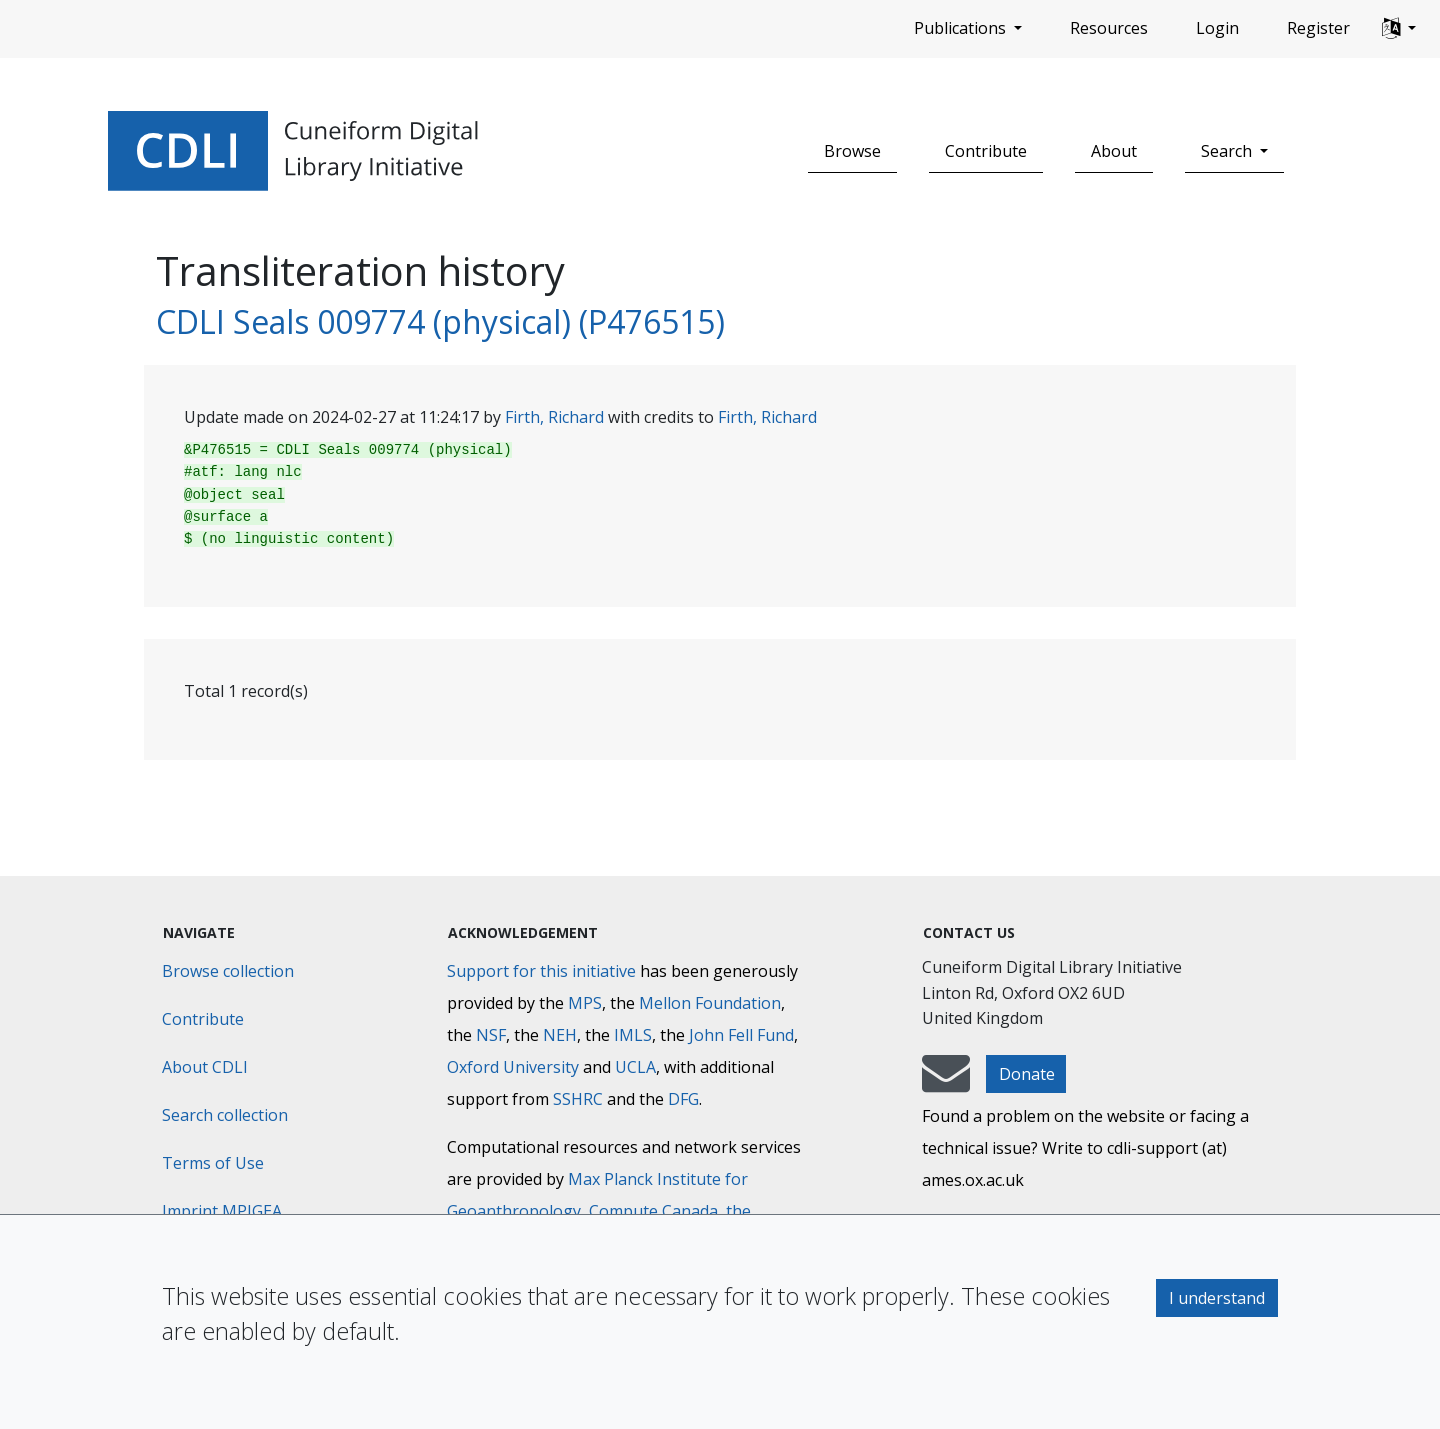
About (1114, 151)
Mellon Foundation (710, 1003)
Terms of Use (213, 1163)
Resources (1109, 28)
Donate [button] (1027, 1074)
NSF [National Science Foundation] (491, 1035)
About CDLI (205, 1067)
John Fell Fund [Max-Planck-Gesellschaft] (741, 1035)
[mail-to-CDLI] (946, 1083)
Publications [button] (962, 28)
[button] (1399, 29)
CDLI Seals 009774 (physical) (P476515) (440, 321)
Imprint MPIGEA (222, 1211)
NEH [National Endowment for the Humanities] (560, 1035)
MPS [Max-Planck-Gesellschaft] (585, 1003)
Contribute (986, 151)
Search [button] (1228, 151)
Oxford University (513, 1067)
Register (1318, 28)
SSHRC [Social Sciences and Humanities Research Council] (578, 1099)
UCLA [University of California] (635, 1067)
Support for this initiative (541, 971)
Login (1217, 28)
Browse (852, 151)
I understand (1217, 1298)
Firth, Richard (554, 417)
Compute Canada (653, 1211)
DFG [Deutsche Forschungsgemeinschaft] (683, 1099)
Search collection (225, 1115)
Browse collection (228, 971)
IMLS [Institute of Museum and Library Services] (633, 1035)
